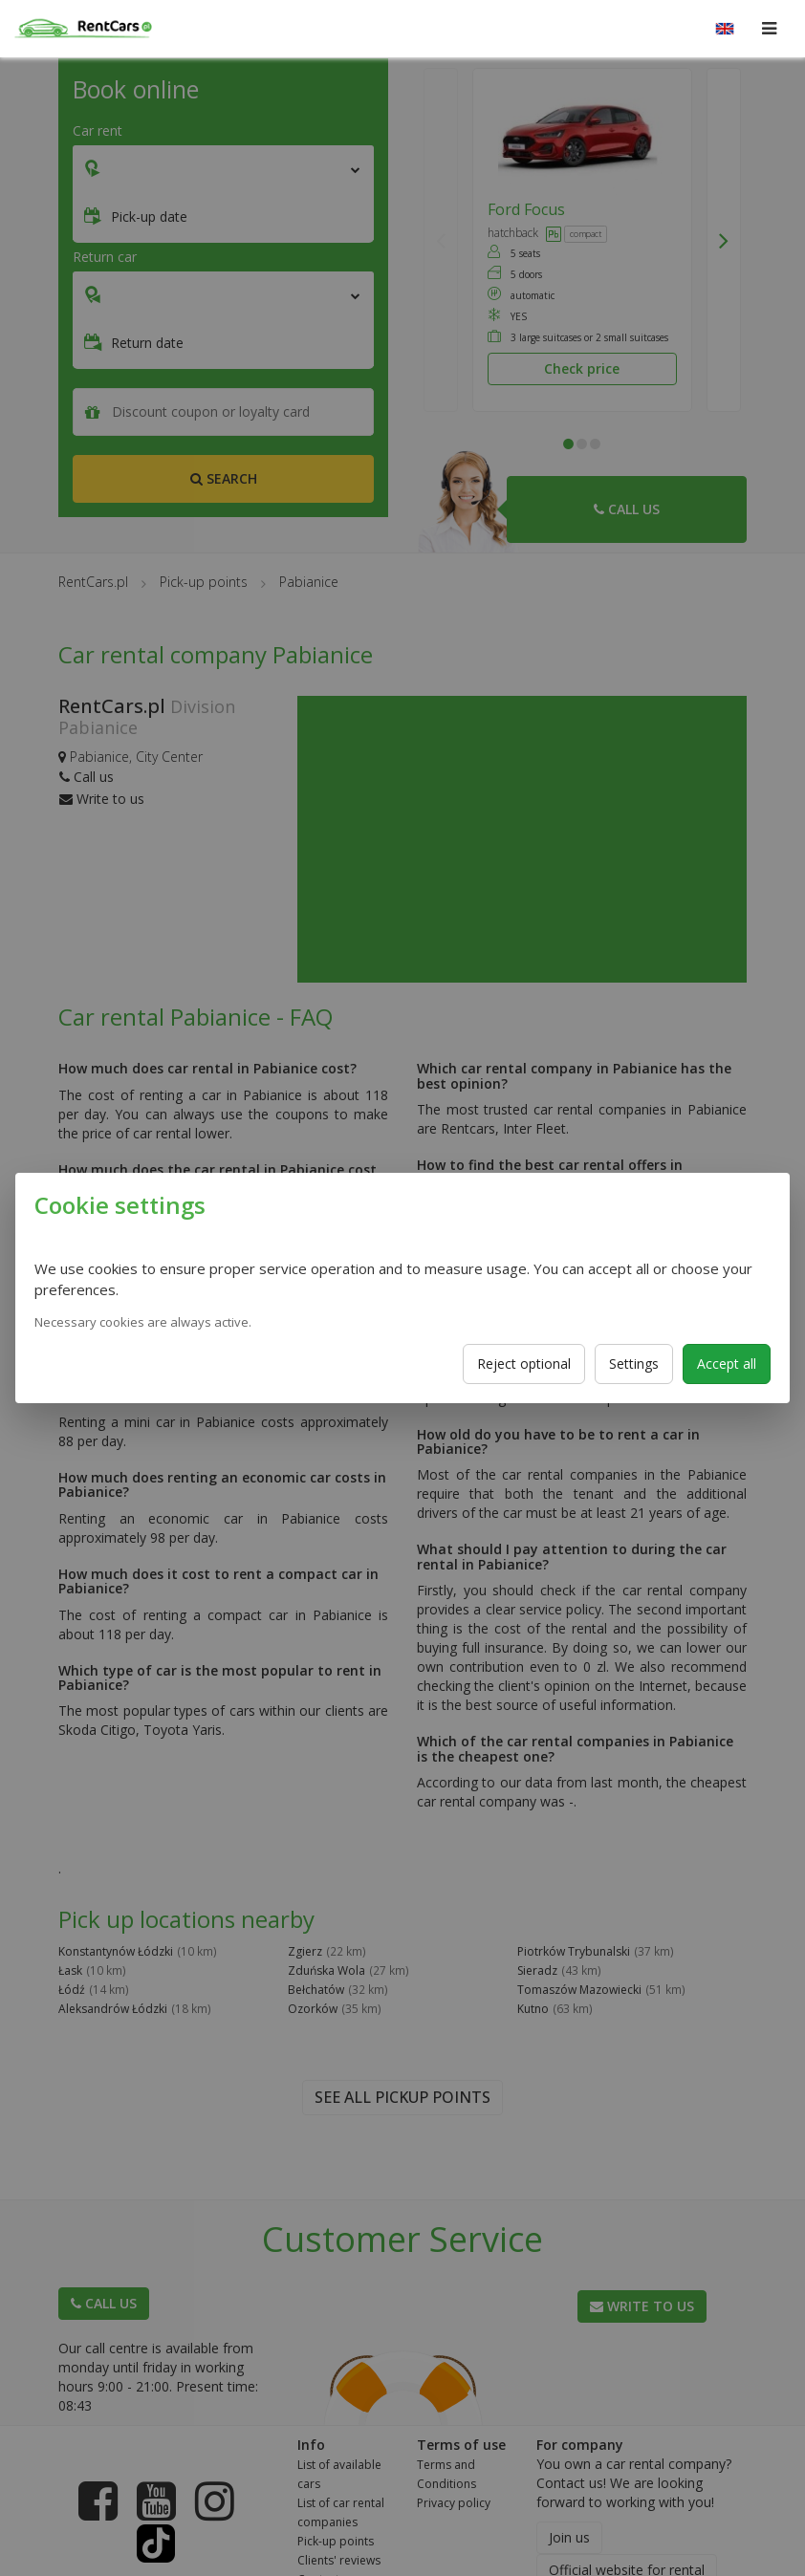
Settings (634, 1363)
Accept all (726, 1363)
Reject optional (524, 1363)
